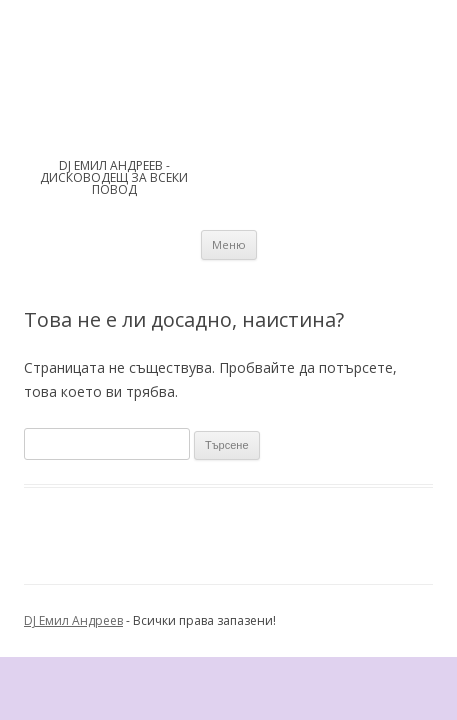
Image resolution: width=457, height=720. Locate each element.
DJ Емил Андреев (73, 620)
